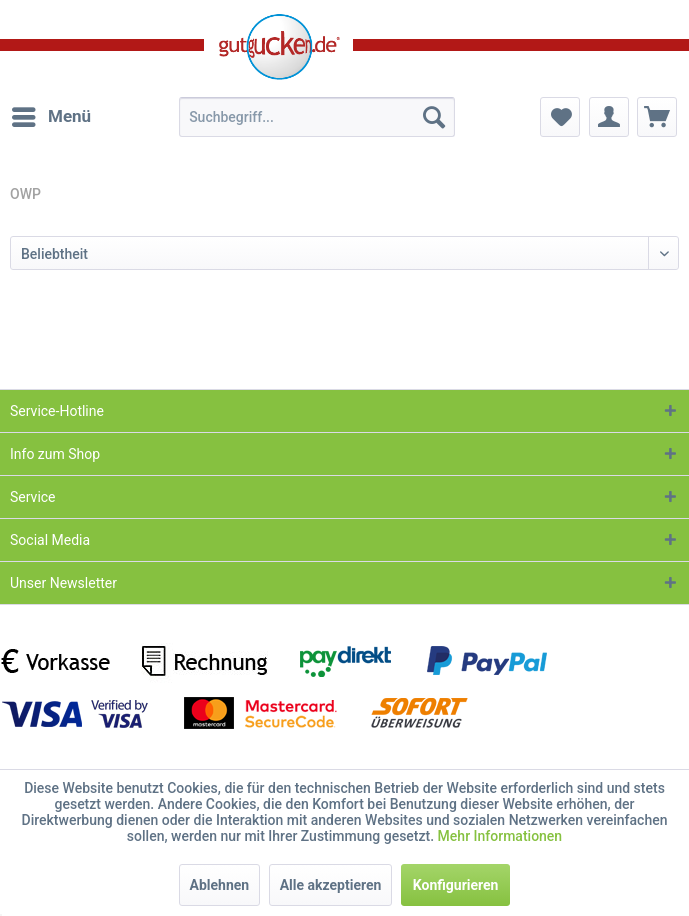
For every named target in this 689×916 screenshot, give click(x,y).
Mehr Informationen (500, 836)
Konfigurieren (456, 885)
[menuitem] (50, 117)
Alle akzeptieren (331, 885)
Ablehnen (220, 885)
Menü (51, 113)
